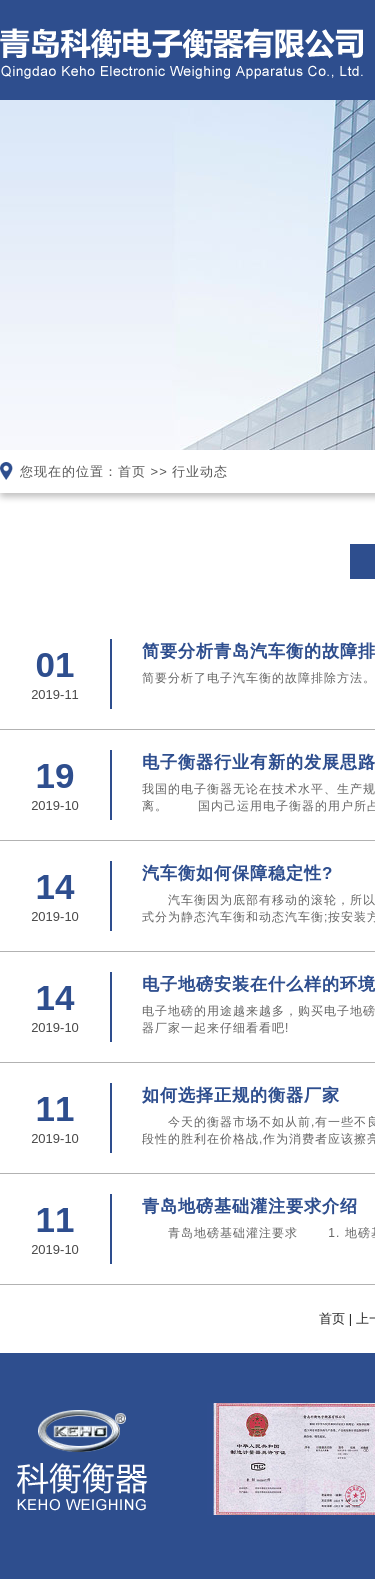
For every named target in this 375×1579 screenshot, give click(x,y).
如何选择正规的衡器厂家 (241, 1095)
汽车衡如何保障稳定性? (237, 873)
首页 (132, 471)
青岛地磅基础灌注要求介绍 (250, 1206)
